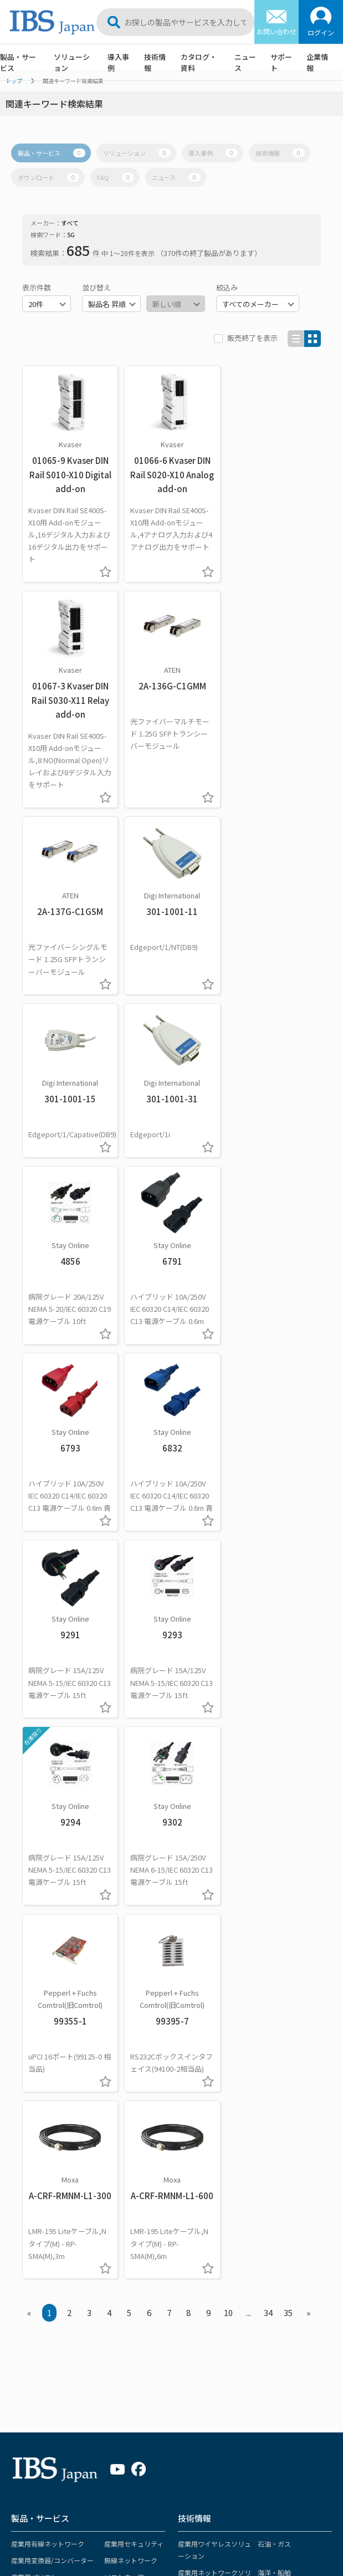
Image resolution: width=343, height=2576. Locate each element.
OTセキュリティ (202, 2132)
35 (288, 1735)
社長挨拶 (106, 2397)
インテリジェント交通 (211, 2070)
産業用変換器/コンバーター (52, 1982)
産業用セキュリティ (133, 1966)
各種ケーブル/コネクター (48, 2049)
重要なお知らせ (278, 2202)
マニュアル (190, 2252)
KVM (17, 2082)
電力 (99, 2236)
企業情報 (317, 62)
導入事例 (118, 62)
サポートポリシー (165, 2502)
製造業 (268, 2041)
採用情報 (106, 2463)
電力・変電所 (198, 2115)
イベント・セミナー (285, 2219)
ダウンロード (48, 177)
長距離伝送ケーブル (40, 2032)
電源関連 (117, 2032)
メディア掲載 (274, 2252)
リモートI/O (122, 2016)
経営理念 (106, 2380)
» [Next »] (308, 1735)
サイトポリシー (99, 2502)
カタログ (186, 2202)
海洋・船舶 (274, 1995)
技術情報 (155, 62)
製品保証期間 (31, 2447)
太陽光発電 (274, 2099)
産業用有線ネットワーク (47, 1966)
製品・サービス (18, 62)
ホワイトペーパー (200, 2219)
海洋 (99, 2269)
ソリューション (72, 62)
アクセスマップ (116, 2447)
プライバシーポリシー (242, 2502)
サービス (117, 2049)
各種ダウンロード (37, 2397)
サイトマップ (39, 2502)
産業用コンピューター (211, 2024)
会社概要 (106, 2414)
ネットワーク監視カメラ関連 (54, 2016)
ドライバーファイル (203, 2269)
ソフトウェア (124, 1999)
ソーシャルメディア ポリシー (63, 2518)
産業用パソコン (34, 1999)
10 (228, 1735)
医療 (184, 2099)
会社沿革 (106, 2430)
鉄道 (264, 2024)
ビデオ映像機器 (34, 2066)
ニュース (245, 62)
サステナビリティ (150, 2518)
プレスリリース (278, 2236)
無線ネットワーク (130, 1982)
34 (268, 1735)
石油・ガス (274, 1966)
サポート (281, 62)
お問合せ (190, 2356)
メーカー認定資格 (37, 2430)
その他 (102, 2314)
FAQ (115, 177)
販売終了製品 (31, 2414)
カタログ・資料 (199, 62)
